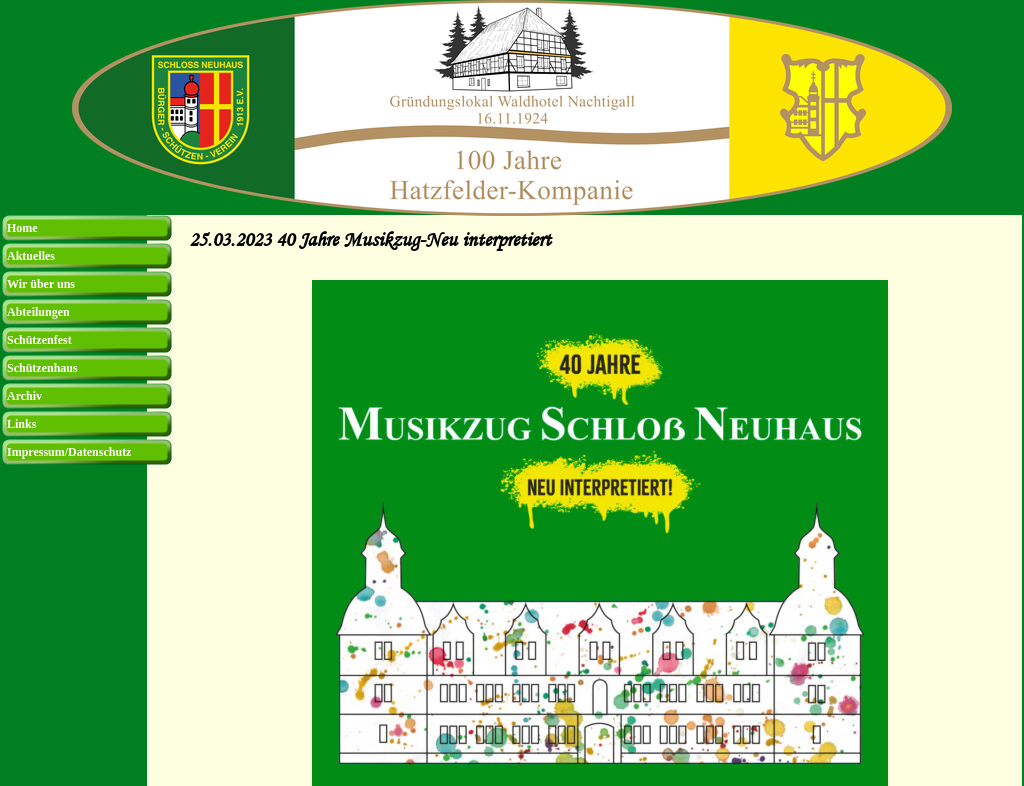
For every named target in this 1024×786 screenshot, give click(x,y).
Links (21, 424)
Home (22, 228)
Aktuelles (31, 256)
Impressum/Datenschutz (69, 452)
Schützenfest (39, 340)
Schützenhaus (42, 368)
